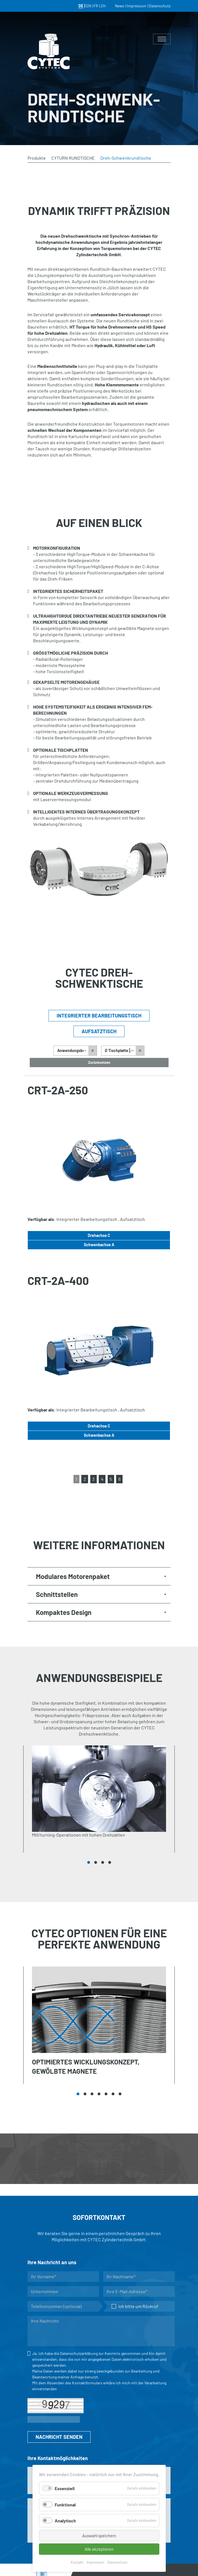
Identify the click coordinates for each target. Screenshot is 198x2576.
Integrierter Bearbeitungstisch (99, 1015)
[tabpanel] (99, 1799)
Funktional (65, 2504)
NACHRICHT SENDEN (59, 2437)
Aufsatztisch (99, 1031)
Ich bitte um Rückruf (135, 2306)
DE (81, 5)
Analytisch (65, 2520)
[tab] (99, 1576)
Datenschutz (117, 2562)
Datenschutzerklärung (79, 2353)
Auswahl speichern (99, 2535)
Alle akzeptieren (99, 2549)
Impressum (95, 2562)
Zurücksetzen (99, 1062)
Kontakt (77, 2562)
